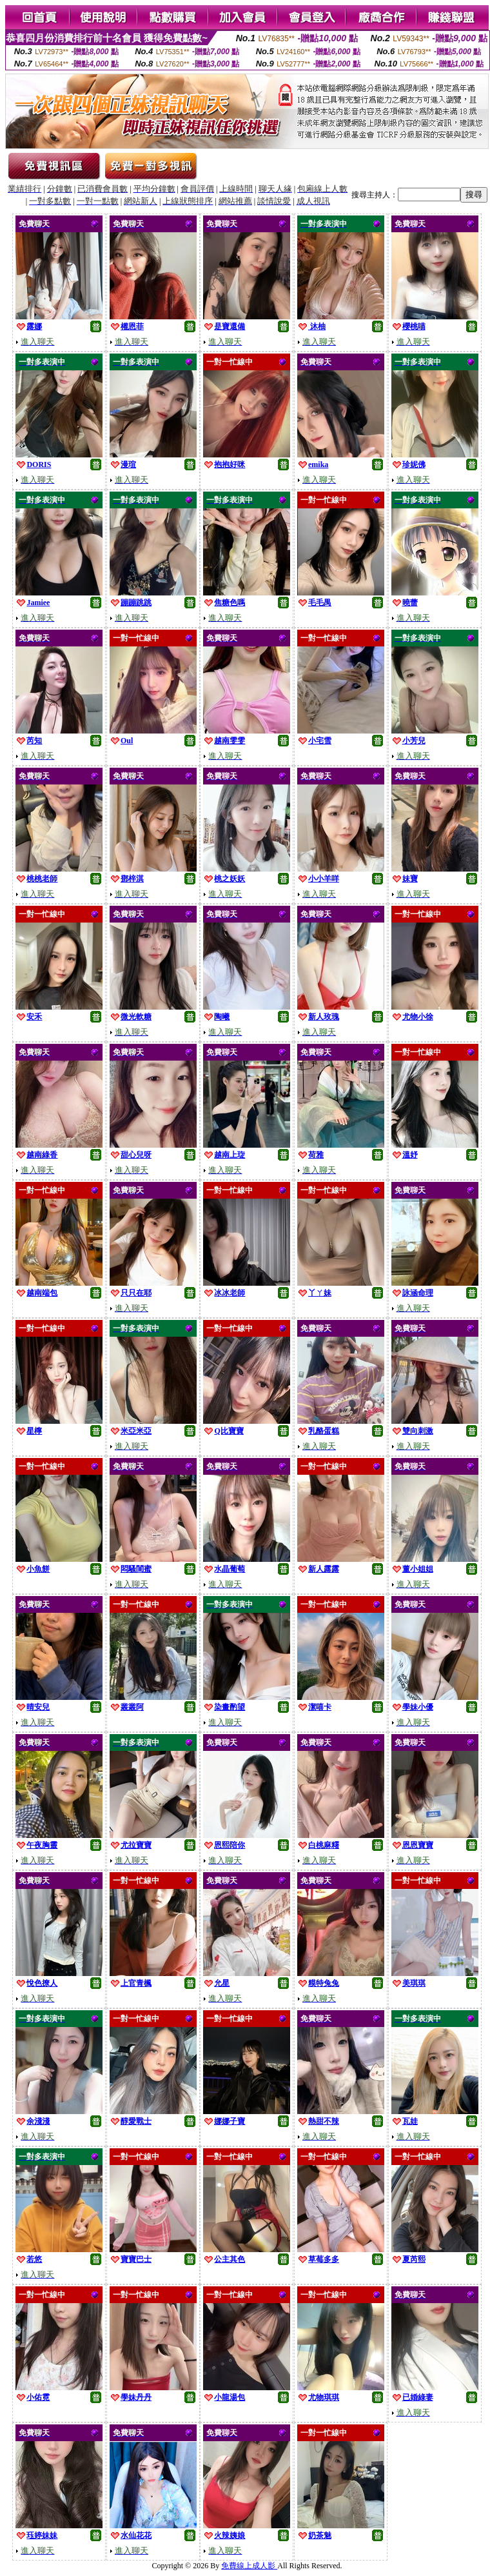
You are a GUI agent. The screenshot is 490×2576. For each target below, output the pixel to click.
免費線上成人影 (249, 2565)
